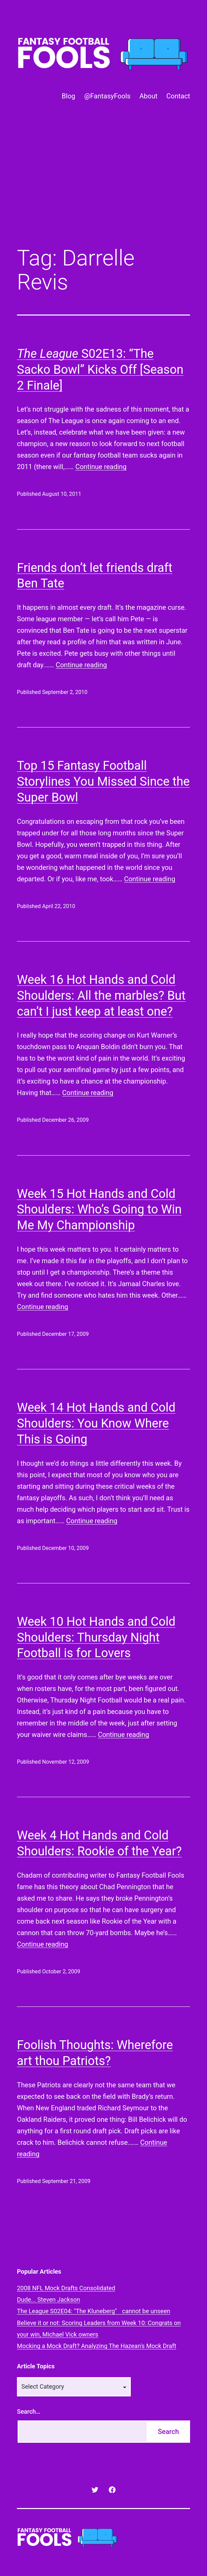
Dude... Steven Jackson (48, 2299)
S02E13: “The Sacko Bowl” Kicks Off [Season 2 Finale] (100, 370)
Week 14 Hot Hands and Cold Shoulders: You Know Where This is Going (96, 1423)
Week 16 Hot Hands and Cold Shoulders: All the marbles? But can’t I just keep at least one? (101, 996)
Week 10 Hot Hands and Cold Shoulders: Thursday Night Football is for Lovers (96, 1638)
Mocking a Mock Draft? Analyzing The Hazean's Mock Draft (96, 2345)
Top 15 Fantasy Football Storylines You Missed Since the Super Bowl (103, 782)
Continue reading (100, 467)
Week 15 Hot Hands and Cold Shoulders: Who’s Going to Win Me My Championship (99, 1210)
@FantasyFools (107, 96)
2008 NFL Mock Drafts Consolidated (66, 2288)
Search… (28, 2411)
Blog (68, 96)
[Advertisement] (103, 185)
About (148, 96)
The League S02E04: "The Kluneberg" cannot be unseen (93, 2311)
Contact (178, 96)
